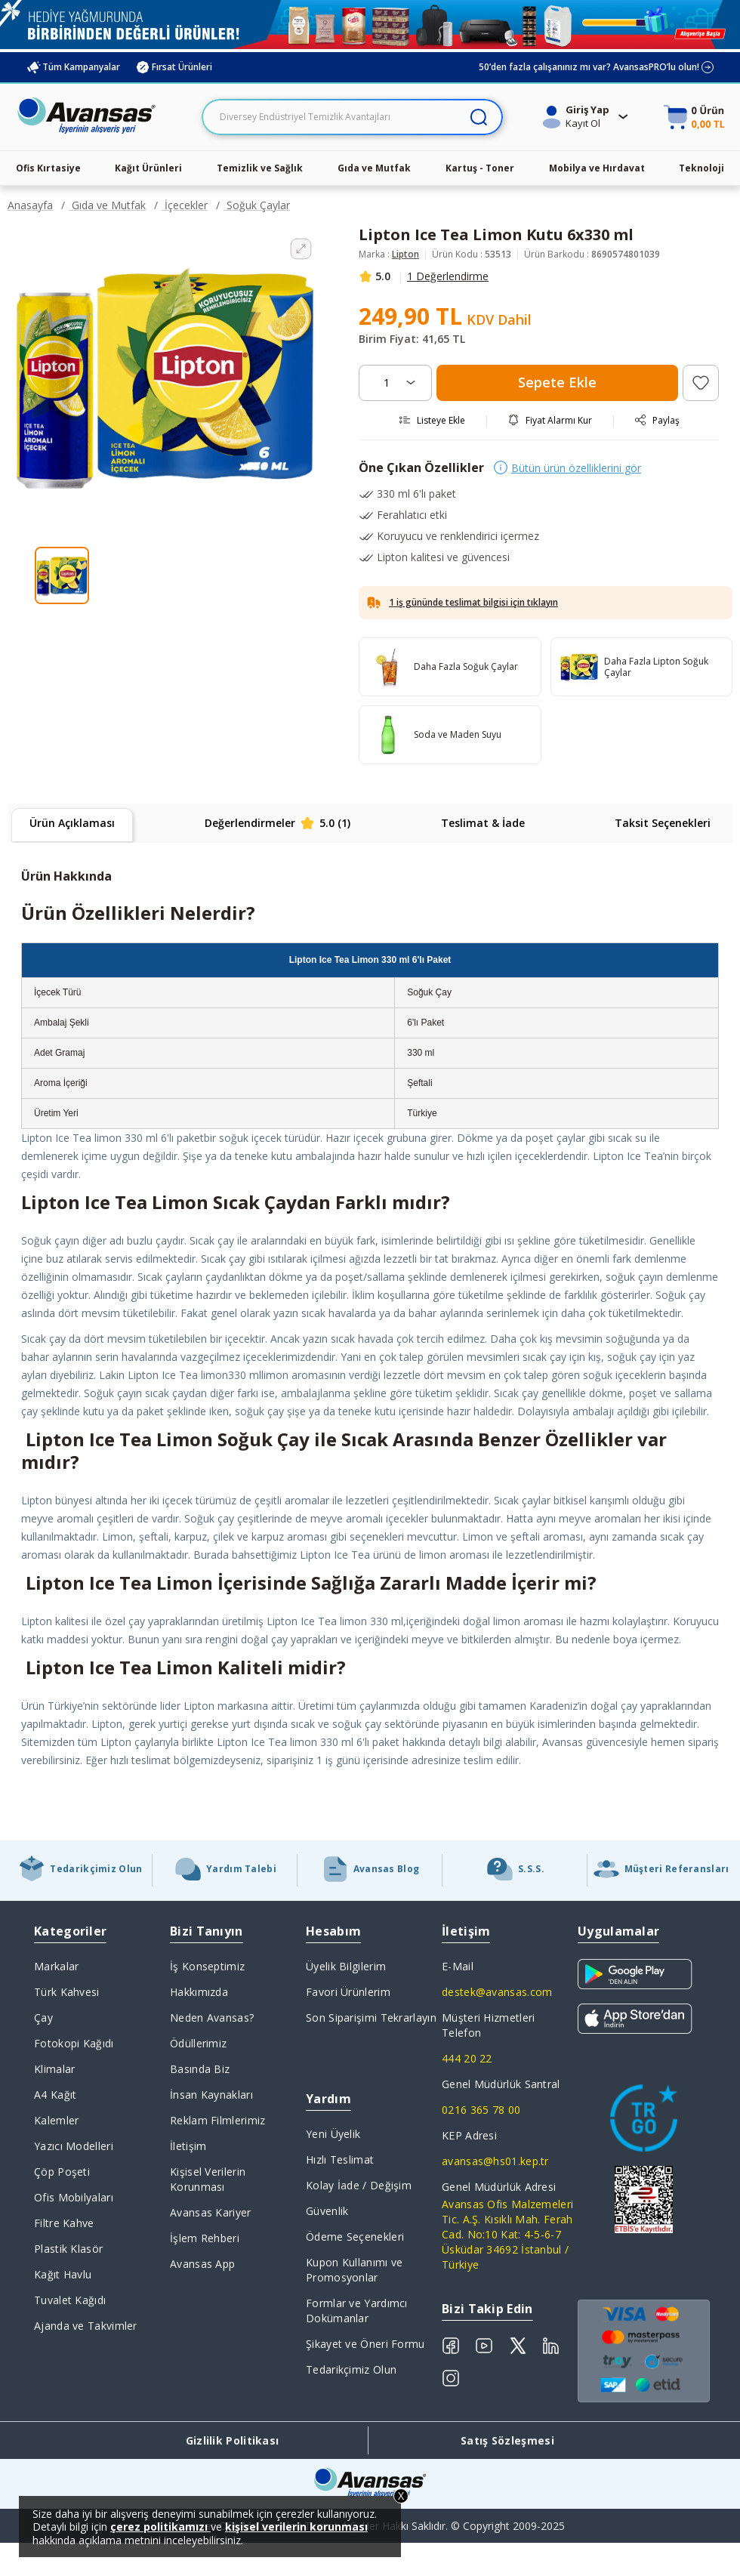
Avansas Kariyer (210, 2212)
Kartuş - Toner (480, 168)
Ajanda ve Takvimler (85, 2325)
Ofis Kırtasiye (48, 168)
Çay (43, 2017)
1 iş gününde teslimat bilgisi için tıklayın (473, 602)
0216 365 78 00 (481, 2109)
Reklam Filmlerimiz (217, 2120)
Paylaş (657, 420)
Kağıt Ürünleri (148, 168)
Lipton (405, 254)
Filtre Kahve (64, 2223)
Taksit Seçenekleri (663, 823)
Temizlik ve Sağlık (260, 168)
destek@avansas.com (497, 1992)
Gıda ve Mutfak (374, 168)
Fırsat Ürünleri (173, 67)
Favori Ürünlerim (348, 1992)
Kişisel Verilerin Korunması (207, 2179)
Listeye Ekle (432, 420)
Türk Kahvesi (67, 1992)
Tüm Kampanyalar (73, 67)
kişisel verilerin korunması (296, 2526)
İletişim (188, 2146)
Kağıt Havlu (62, 2274)
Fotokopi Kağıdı (74, 2043)
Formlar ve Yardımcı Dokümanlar (357, 2310)
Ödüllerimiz (198, 2043)
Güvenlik (327, 2211)
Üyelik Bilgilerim (346, 1966)
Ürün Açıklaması (72, 823)
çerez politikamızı (160, 2526)
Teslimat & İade (483, 823)
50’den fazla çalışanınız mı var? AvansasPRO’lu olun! (596, 67)
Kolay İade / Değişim (359, 2185)
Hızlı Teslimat (340, 2159)
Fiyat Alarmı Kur (549, 420)
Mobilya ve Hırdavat (597, 168)
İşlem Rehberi (204, 2238)
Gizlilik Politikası (232, 2440)
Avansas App (202, 2264)
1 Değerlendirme (448, 276)
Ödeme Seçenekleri (355, 2236)
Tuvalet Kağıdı (70, 2300)
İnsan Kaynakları (211, 2094)
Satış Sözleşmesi (507, 2440)
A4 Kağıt (55, 2094)
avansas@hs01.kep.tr (495, 2161)
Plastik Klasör (68, 2248)
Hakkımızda (199, 1992)
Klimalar (54, 2069)
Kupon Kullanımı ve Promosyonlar (354, 2269)
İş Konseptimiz (207, 1966)
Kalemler (56, 2120)
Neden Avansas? (212, 2017)
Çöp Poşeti (62, 2171)
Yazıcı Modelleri (73, 2146)
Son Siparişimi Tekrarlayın (371, 2017)
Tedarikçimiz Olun (351, 2369)
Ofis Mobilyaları (73, 2197)
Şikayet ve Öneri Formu (365, 2344)
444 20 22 (467, 2058)
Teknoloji (701, 168)
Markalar (56, 1966)
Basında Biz (200, 2069)
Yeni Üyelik (333, 2134)
